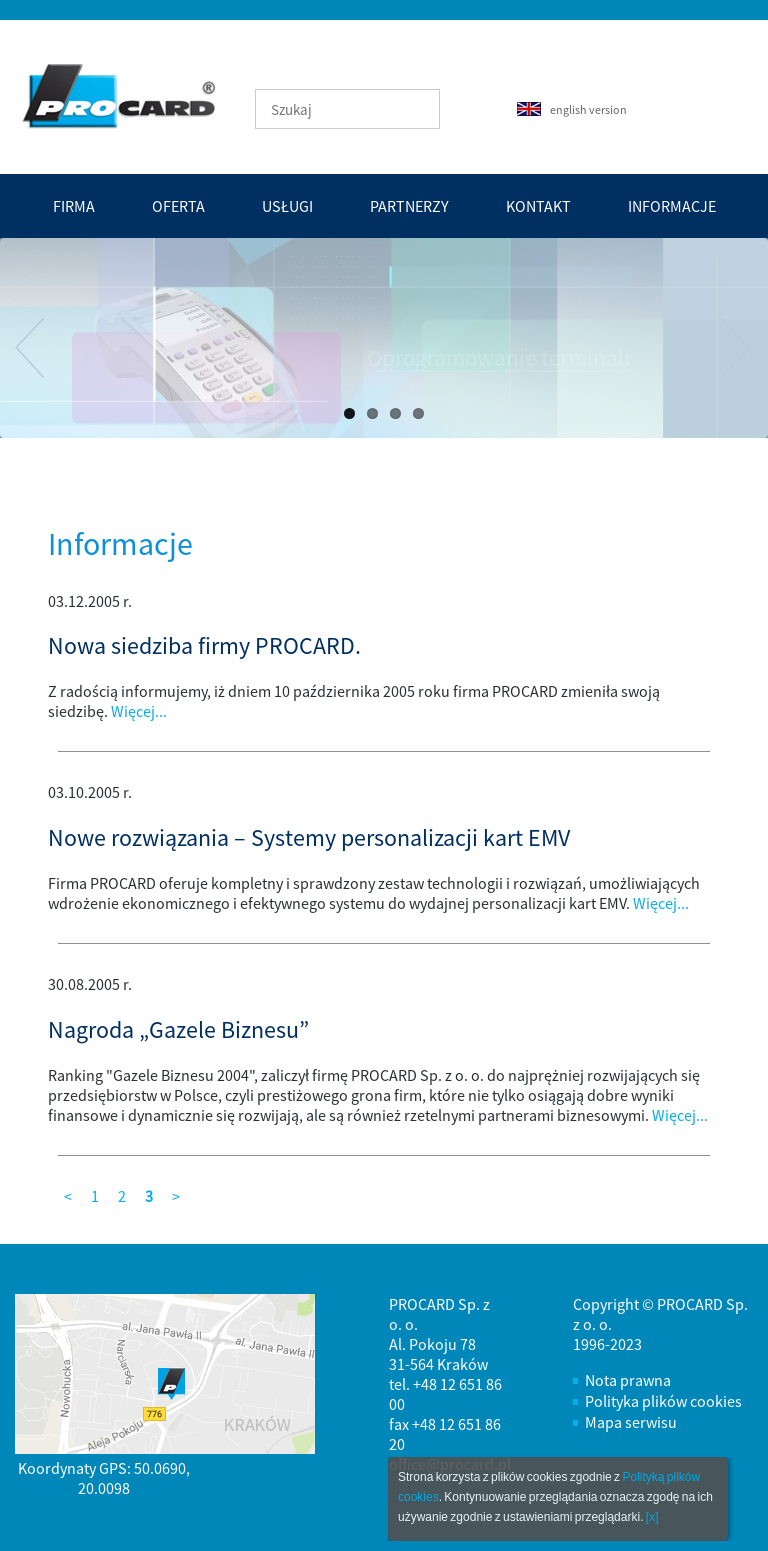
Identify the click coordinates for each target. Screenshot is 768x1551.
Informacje (672, 206)
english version (572, 109)
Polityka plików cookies (663, 1401)
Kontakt (538, 206)
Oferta (178, 206)
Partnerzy (409, 206)
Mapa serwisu (631, 1422)
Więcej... (139, 711)
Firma (74, 206)
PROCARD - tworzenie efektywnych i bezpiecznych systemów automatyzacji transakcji (116, 96)
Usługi (287, 206)
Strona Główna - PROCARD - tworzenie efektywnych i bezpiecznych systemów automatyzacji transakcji (130, 95)
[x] (652, 1517)
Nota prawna (628, 1380)
